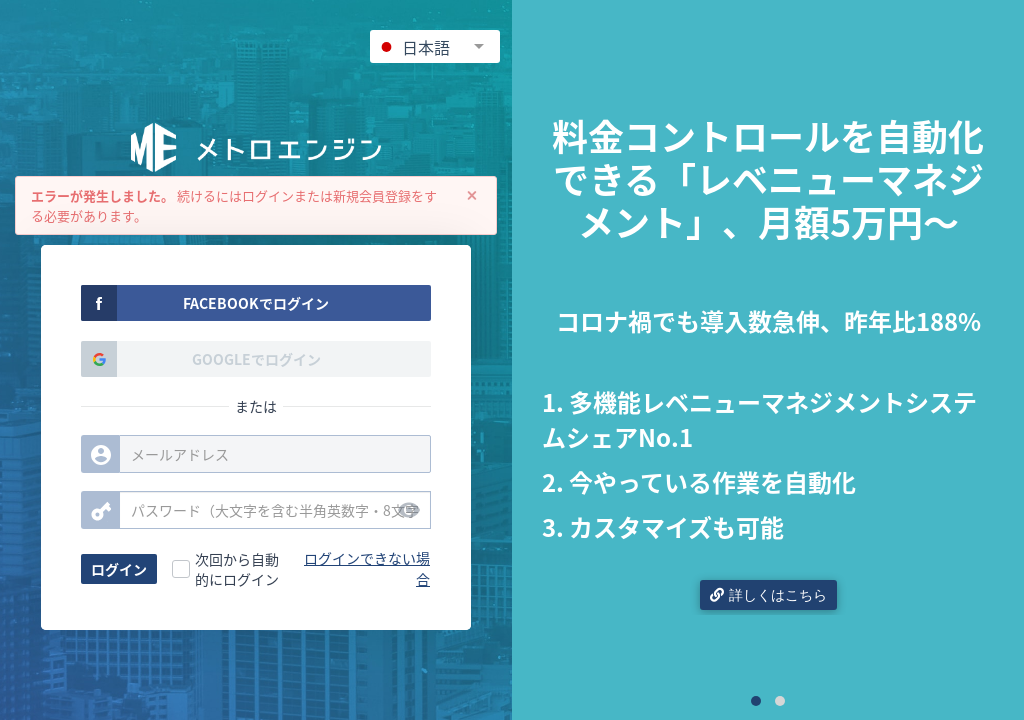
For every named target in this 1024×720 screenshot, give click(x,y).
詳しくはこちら (768, 595)
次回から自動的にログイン (237, 569)
